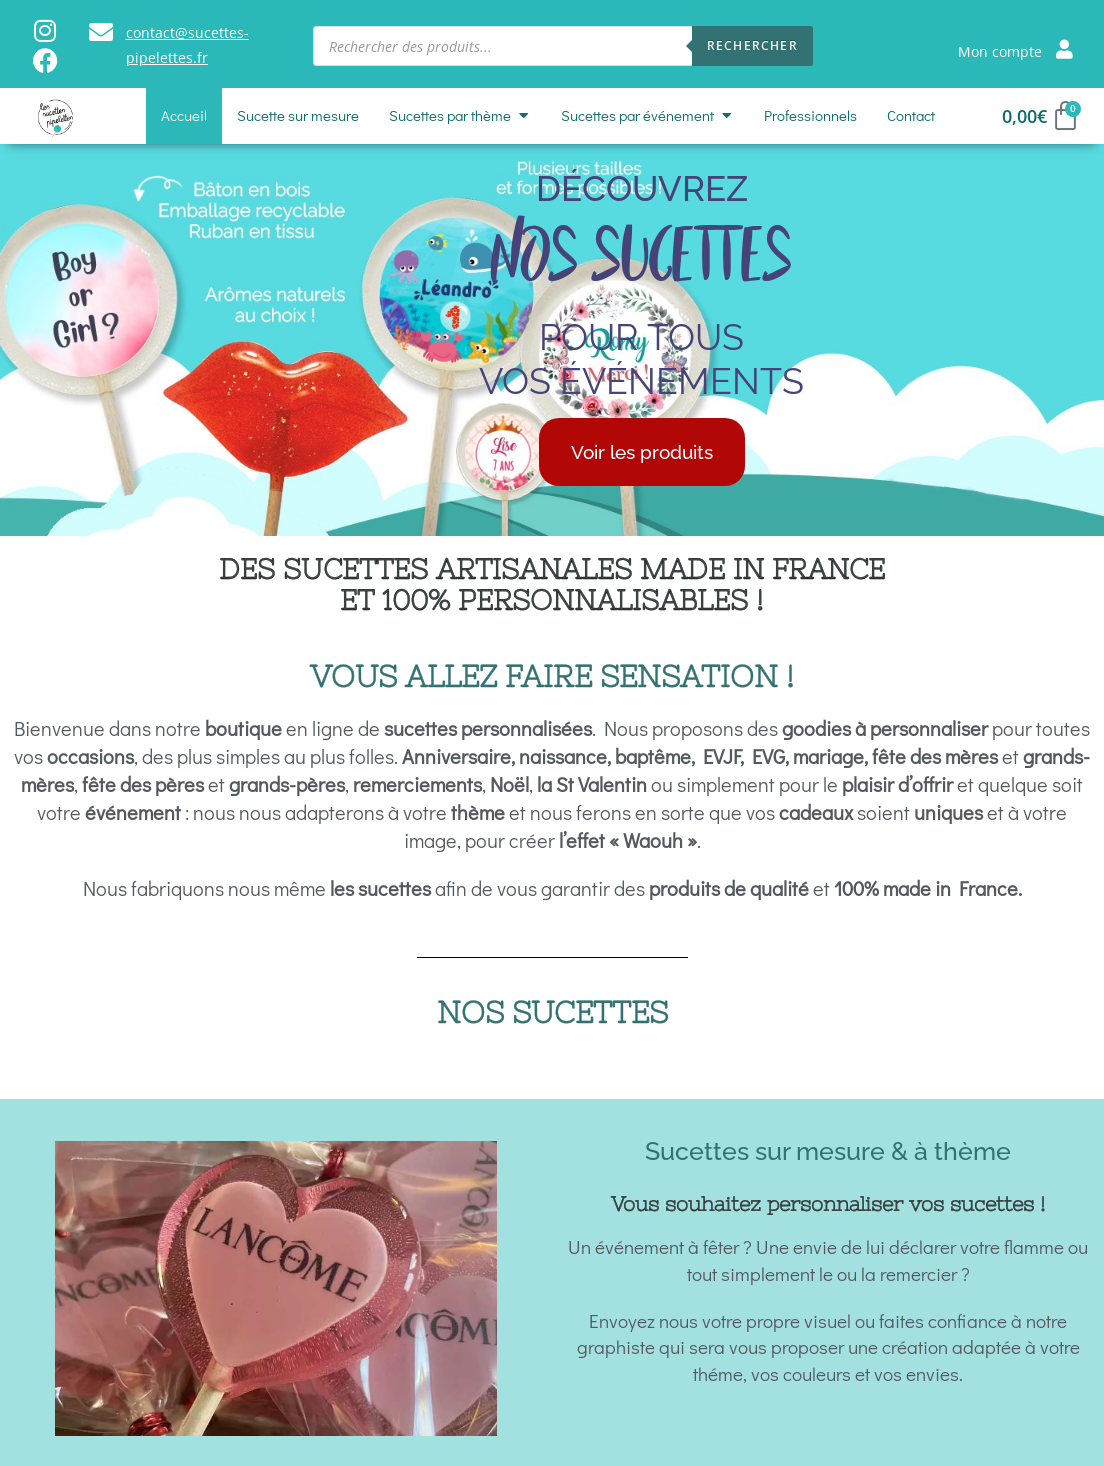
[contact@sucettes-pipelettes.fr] (101, 32)
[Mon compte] (1064, 48)
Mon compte (1000, 51)
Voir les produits (642, 452)
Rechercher (752, 45)
